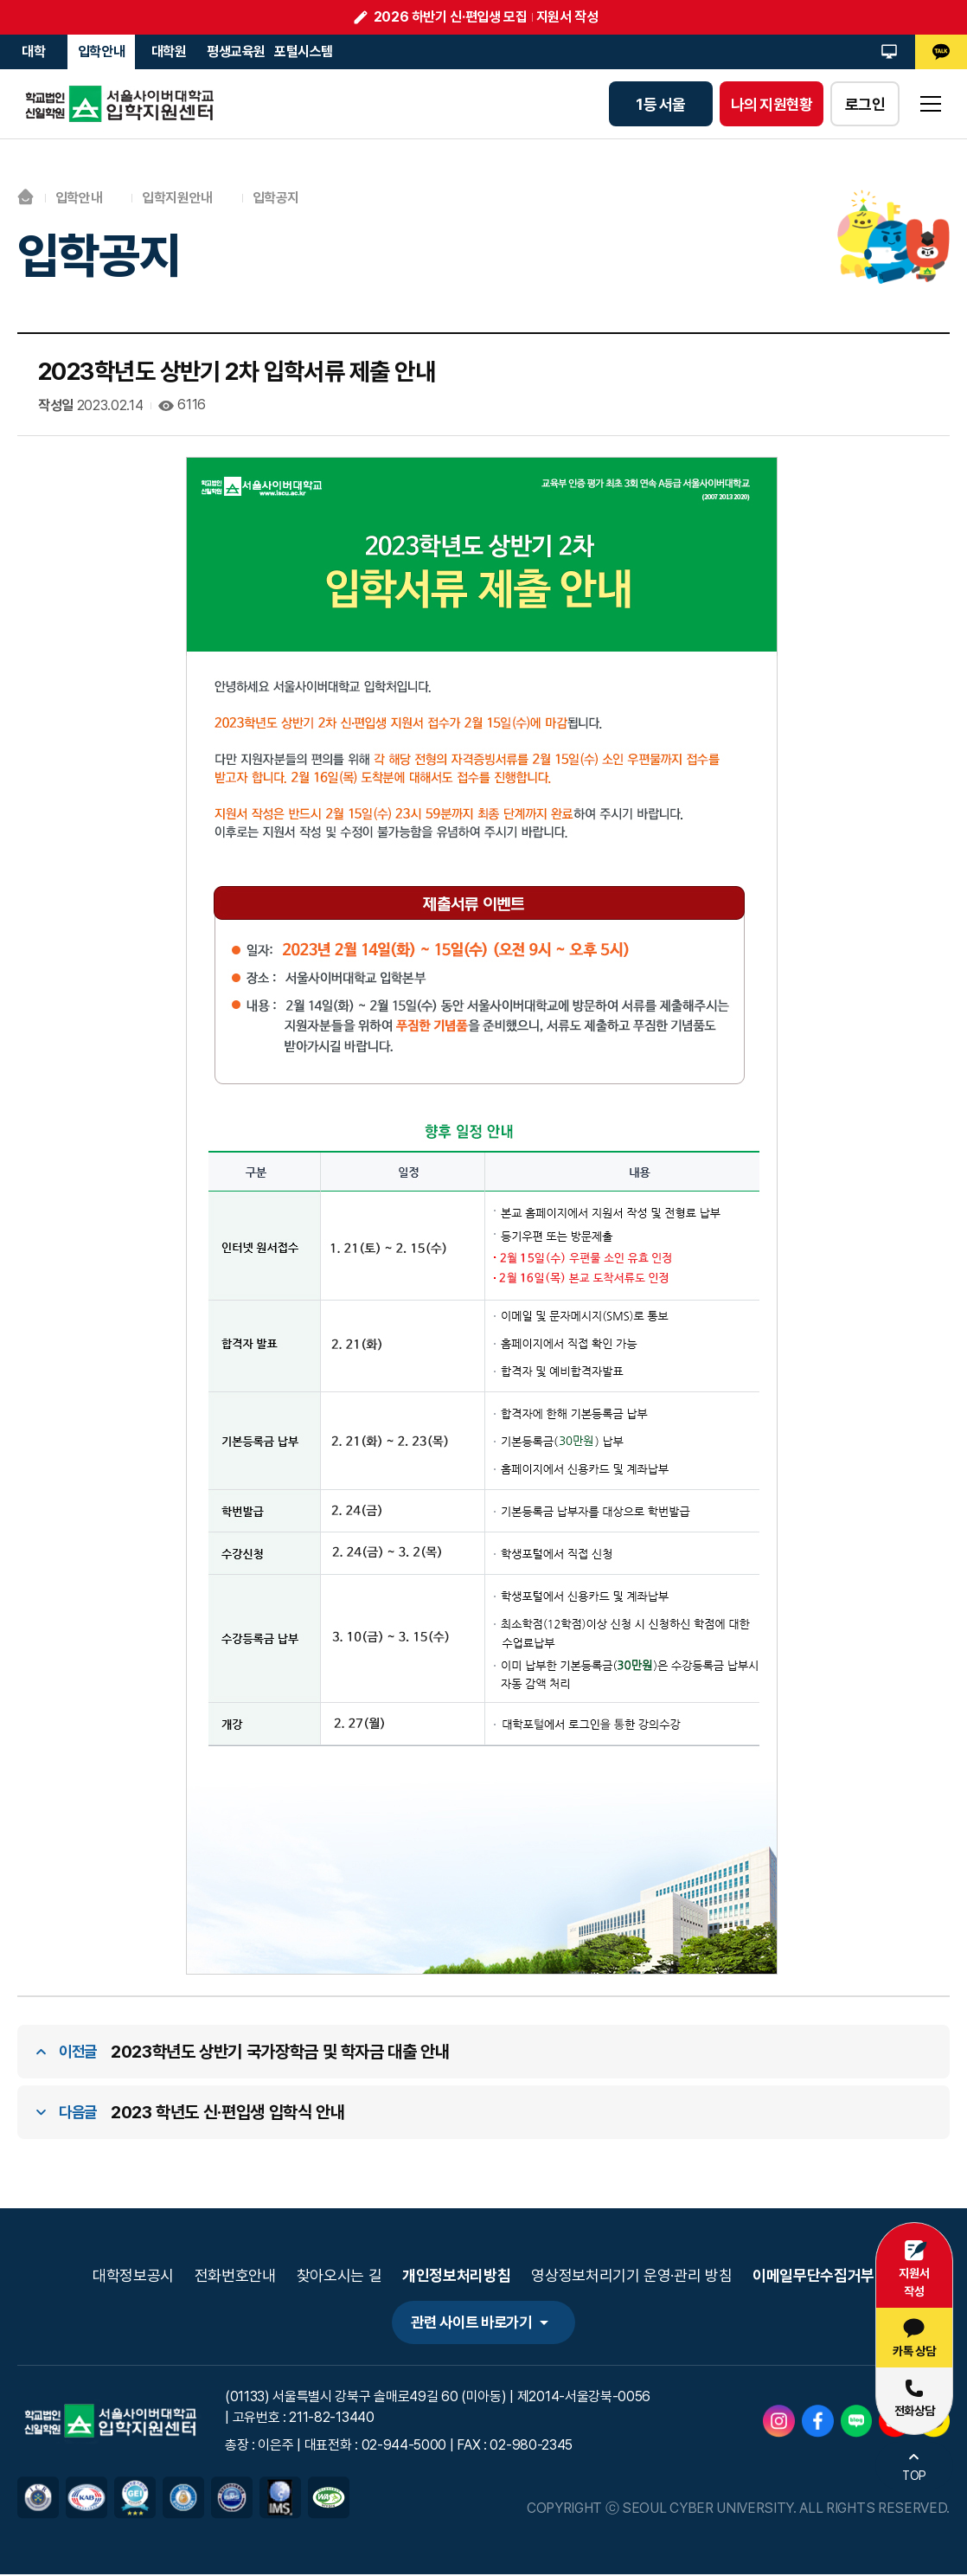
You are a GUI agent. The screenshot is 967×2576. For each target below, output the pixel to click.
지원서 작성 (567, 17)
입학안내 (101, 51)
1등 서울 (660, 104)
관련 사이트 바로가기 (470, 2324)
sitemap (930, 103)
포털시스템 (303, 51)
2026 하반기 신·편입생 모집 (451, 17)
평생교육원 (236, 51)
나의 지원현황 (772, 104)
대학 (33, 51)
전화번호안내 (235, 2276)
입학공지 (276, 198)
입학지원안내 (178, 198)
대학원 (169, 51)
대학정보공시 (133, 2276)
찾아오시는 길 (339, 2276)
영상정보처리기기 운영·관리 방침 (631, 2276)
